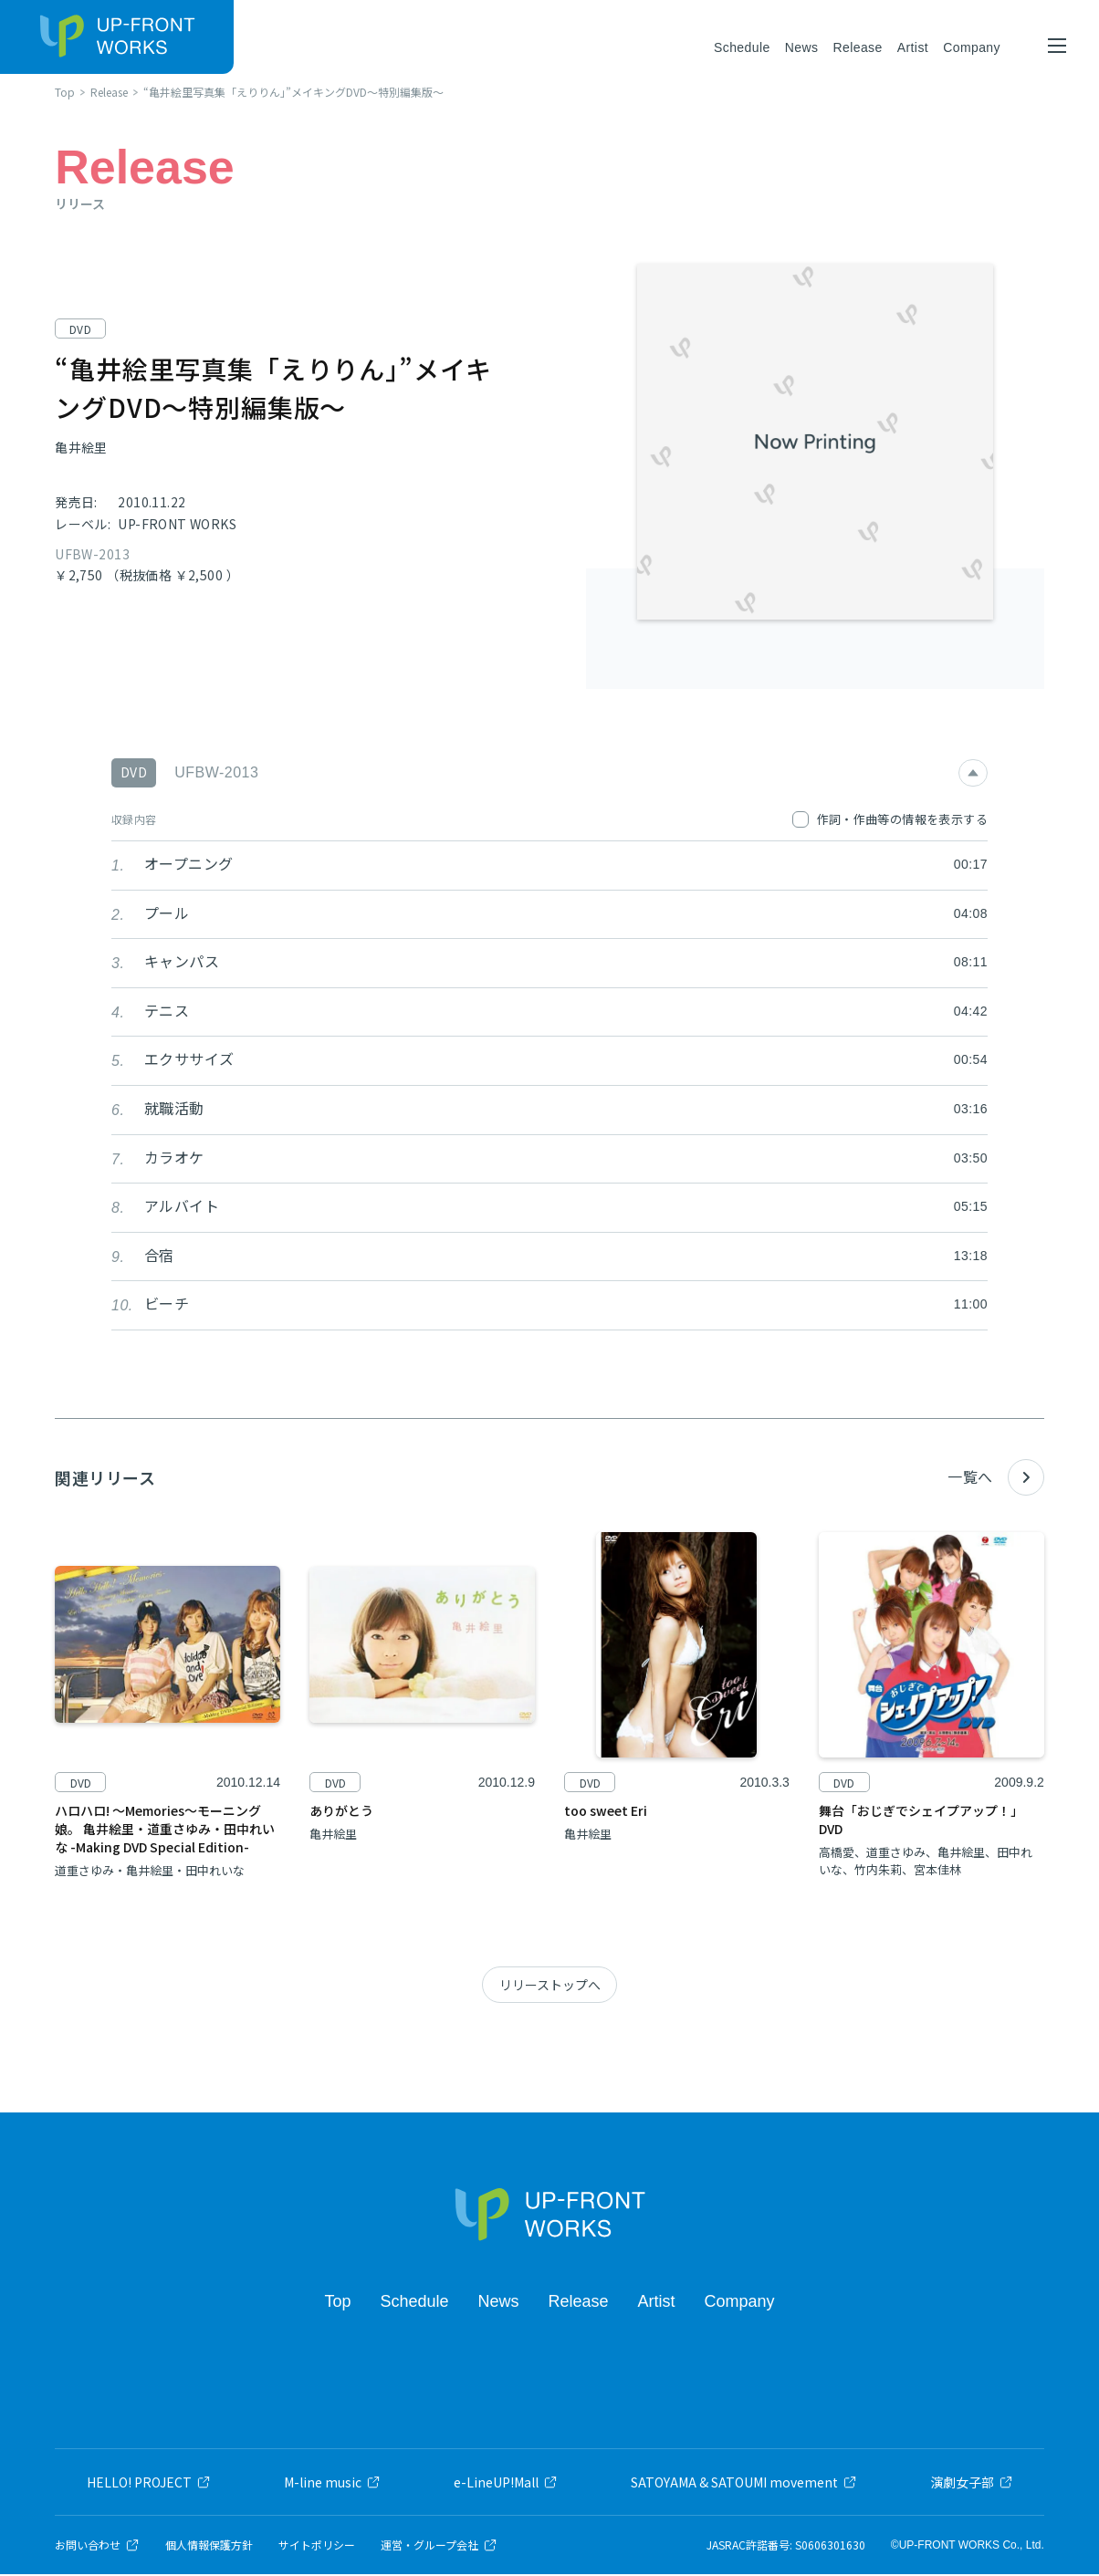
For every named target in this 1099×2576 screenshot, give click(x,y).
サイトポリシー (316, 2546)
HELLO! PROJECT (149, 2484)
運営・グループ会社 (439, 2546)
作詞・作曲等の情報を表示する (889, 820)
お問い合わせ (97, 2546)
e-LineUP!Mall (506, 2484)
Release (857, 47)
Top (337, 2302)
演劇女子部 (971, 2484)
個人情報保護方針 (209, 2546)
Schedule (742, 47)
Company (971, 47)
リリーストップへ (550, 1986)
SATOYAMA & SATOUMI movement (744, 2484)
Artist (912, 47)
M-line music (332, 2484)
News (802, 47)
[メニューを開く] (1057, 46)
